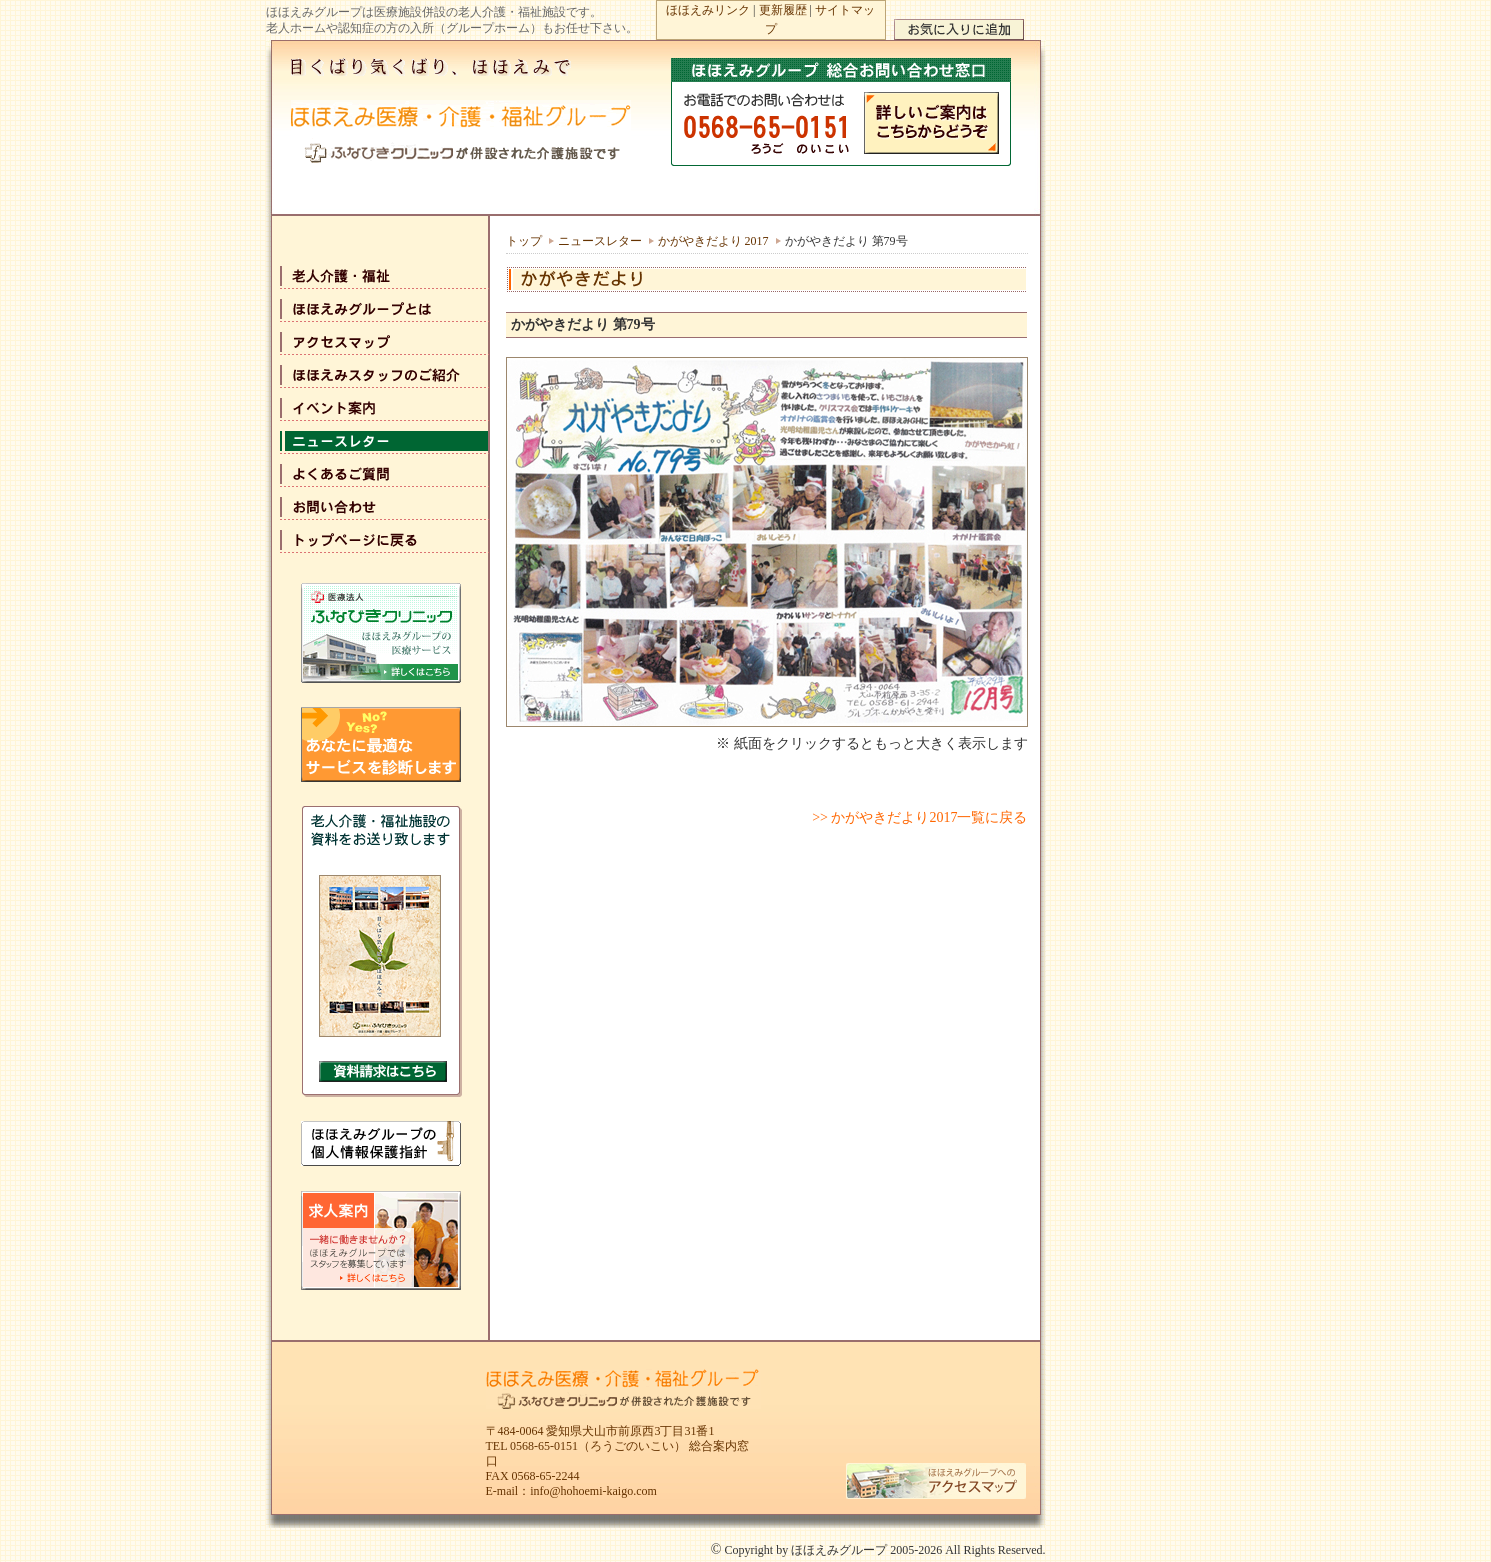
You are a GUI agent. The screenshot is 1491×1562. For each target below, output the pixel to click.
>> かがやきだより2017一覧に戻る (919, 817)
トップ (524, 241)
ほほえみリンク (708, 10)
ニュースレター (600, 241)
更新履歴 (783, 10)
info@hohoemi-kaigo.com (593, 1491)
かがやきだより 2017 (713, 241)
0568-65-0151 (544, 1446)
